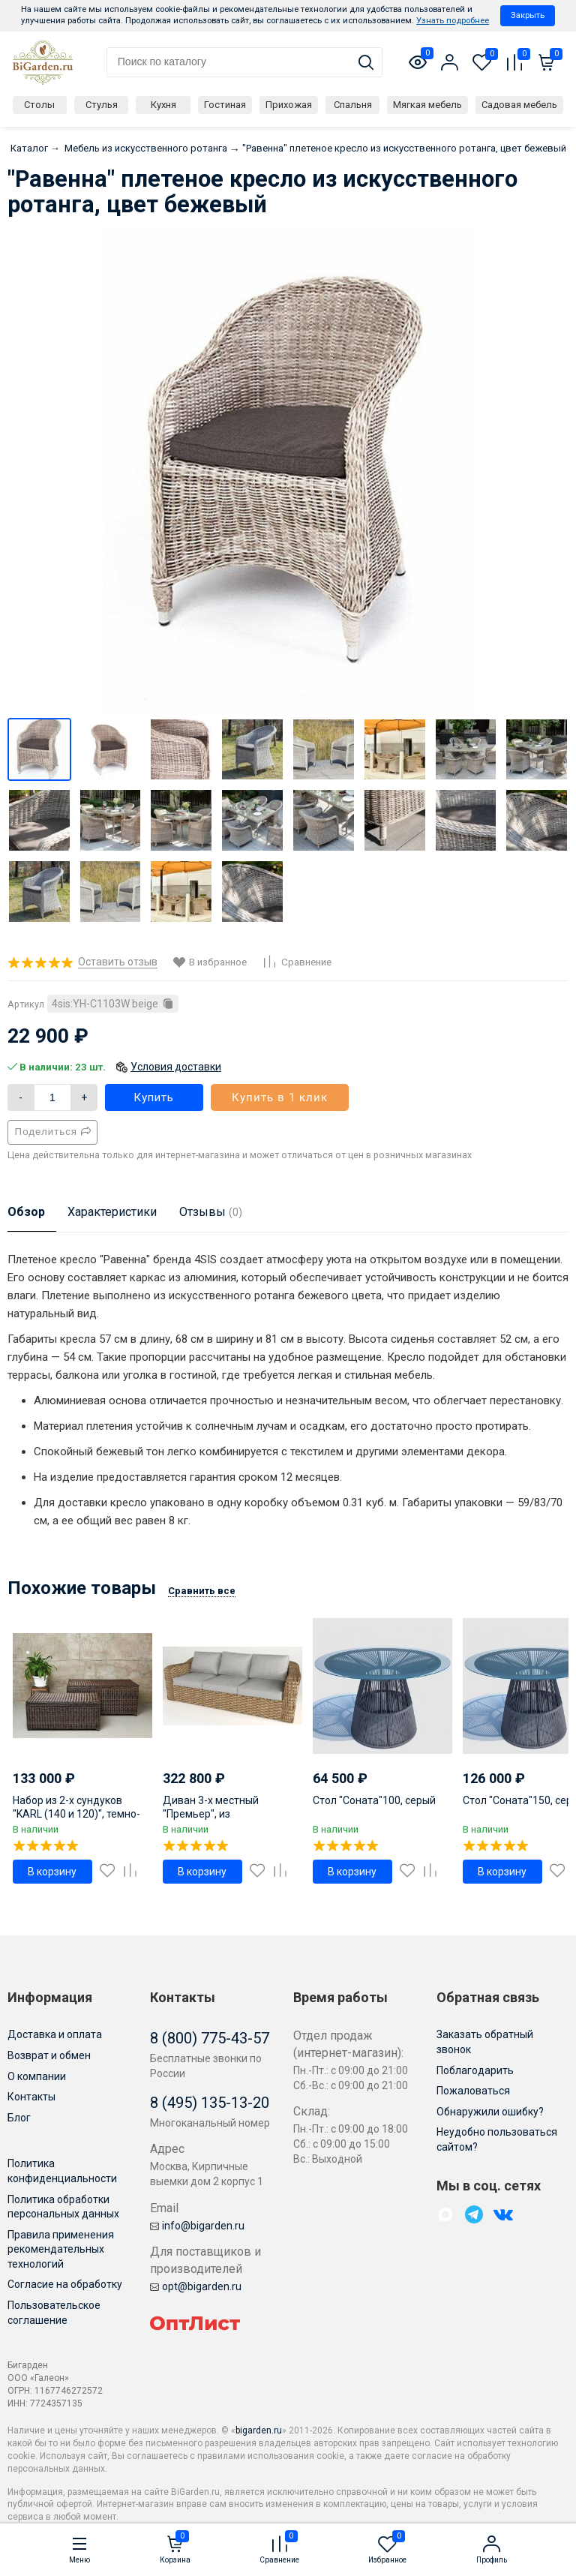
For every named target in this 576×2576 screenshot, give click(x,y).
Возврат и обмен (49, 2055)
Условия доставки (175, 1067)
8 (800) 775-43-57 (209, 2038)
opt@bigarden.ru (196, 2286)
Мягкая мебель (427, 104)
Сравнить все (202, 1590)
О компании (37, 2076)
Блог (19, 2118)
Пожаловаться (473, 2091)
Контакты (32, 2097)
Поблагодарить (475, 2070)
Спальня (353, 104)
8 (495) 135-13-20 (209, 2103)
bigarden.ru (259, 2430)
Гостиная (225, 104)
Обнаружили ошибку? (490, 2112)
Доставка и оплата (55, 2034)
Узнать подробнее (452, 21)
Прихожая (289, 104)
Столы (39, 104)
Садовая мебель (519, 104)
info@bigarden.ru (197, 2226)
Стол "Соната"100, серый (374, 1800)
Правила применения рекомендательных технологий (61, 2249)
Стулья (102, 104)
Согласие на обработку (65, 2284)
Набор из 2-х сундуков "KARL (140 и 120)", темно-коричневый (76, 1813)
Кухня (163, 104)
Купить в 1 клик (280, 1097)
